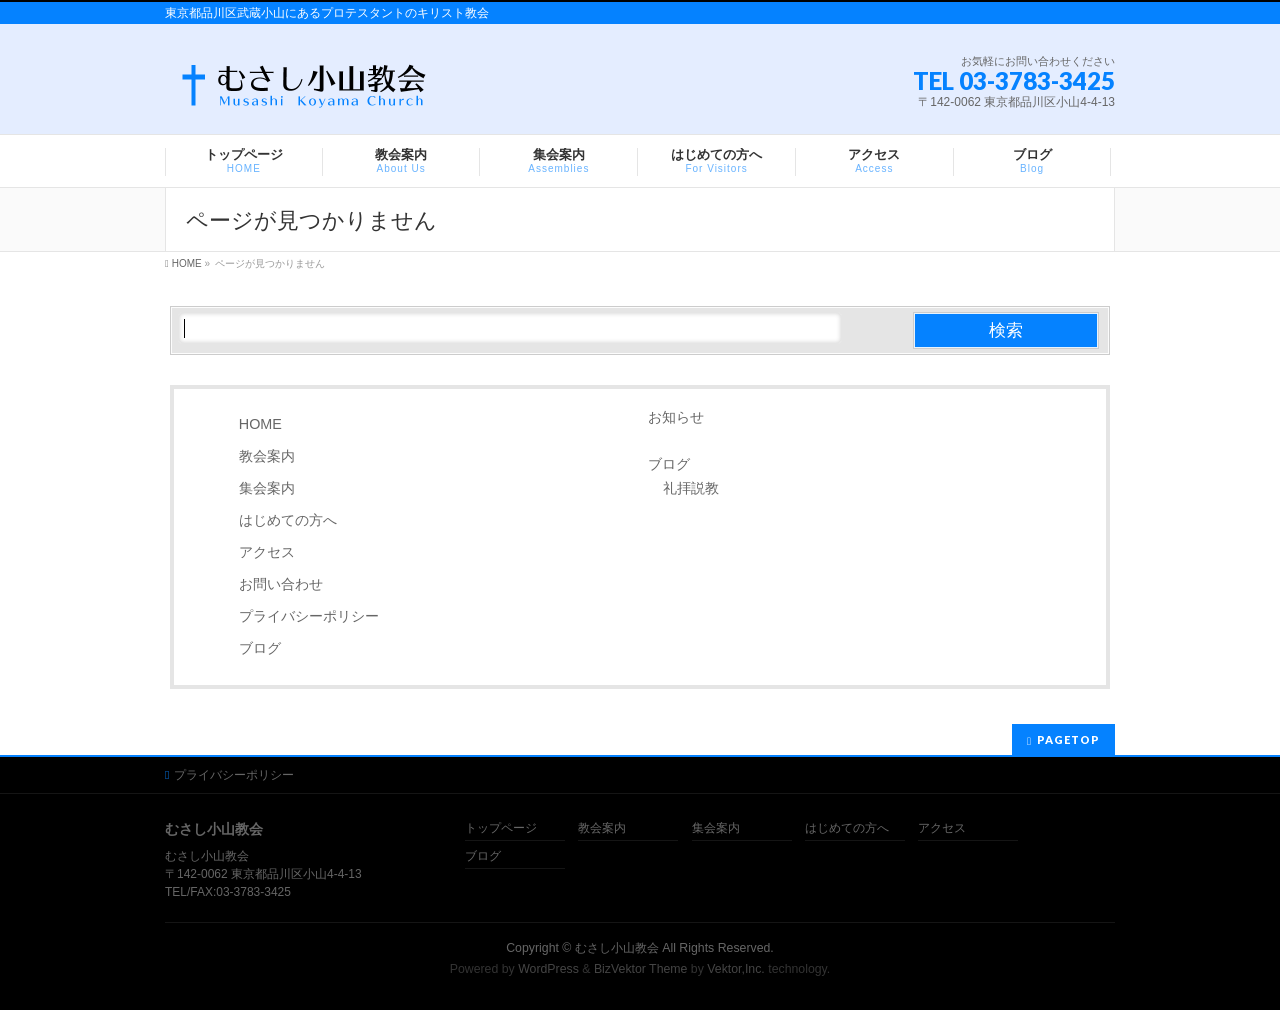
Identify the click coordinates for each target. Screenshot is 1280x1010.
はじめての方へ (288, 520)
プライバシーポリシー (309, 616)
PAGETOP (1068, 739)
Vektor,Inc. (736, 969)
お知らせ (676, 417)
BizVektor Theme (641, 969)
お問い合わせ (281, 584)
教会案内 (267, 456)
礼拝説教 (691, 488)
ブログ (260, 648)
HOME (260, 424)
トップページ (501, 828)
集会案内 (267, 488)
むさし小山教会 (617, 948)
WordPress (548, 969)
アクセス (267, 552)
